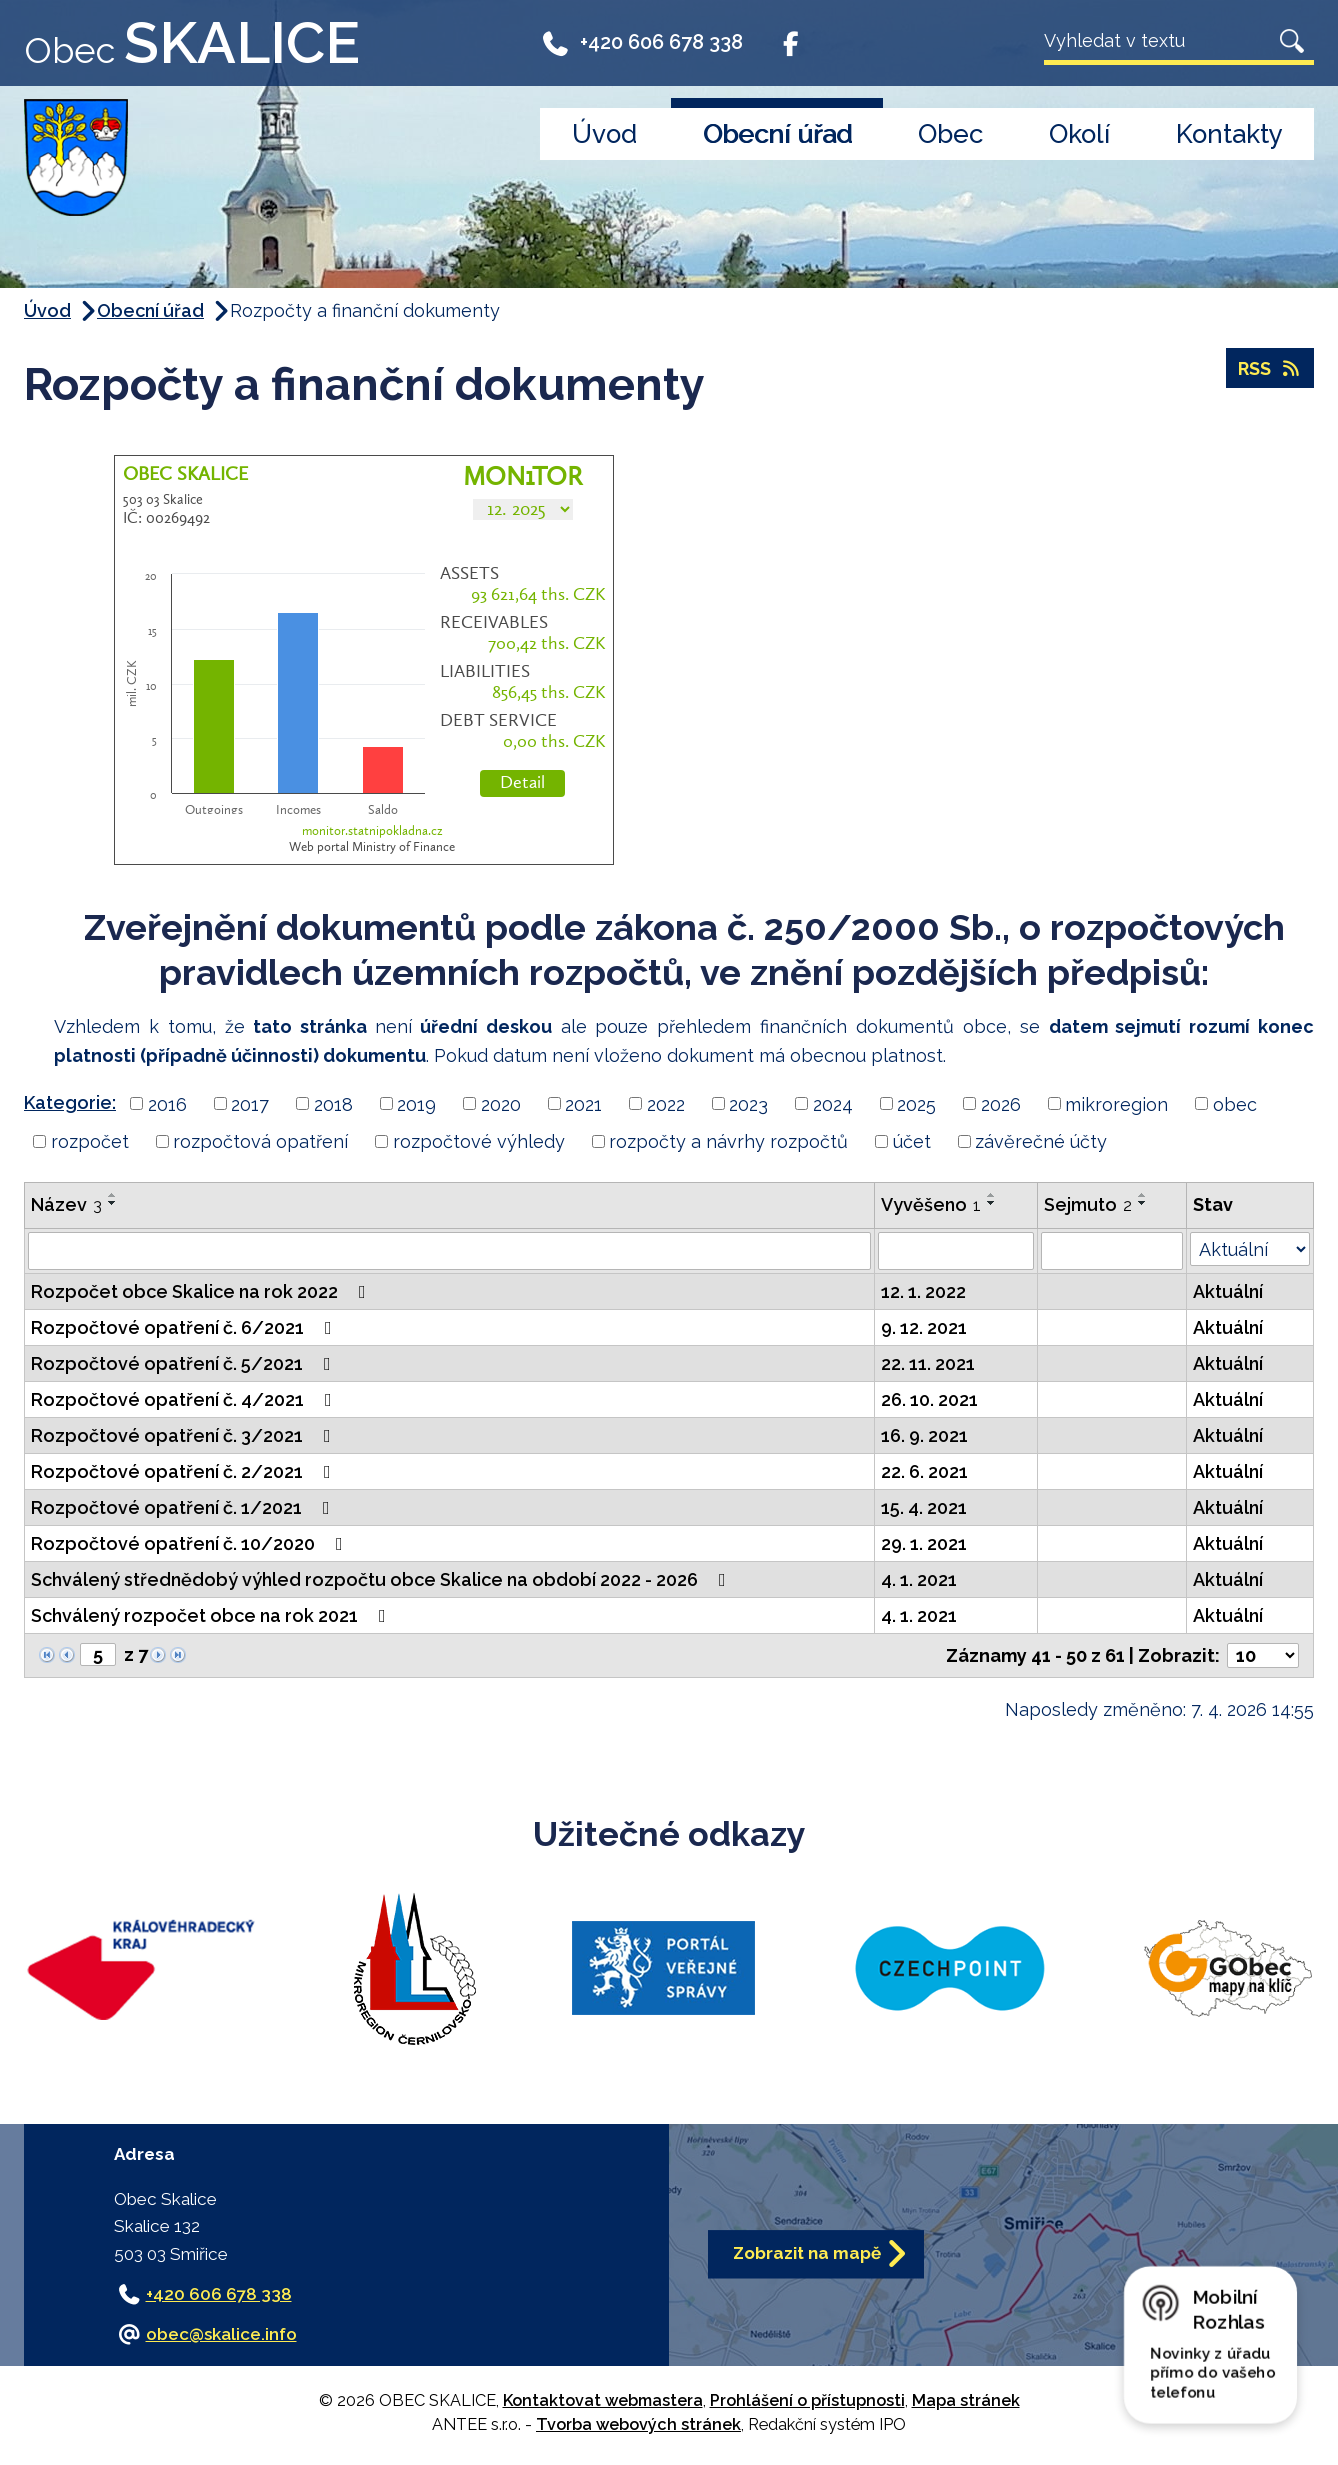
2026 (1001, 1103)
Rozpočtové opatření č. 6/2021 (185, 1327)
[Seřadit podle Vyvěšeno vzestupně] (992, 1195)
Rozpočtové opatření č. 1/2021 (184, 1507)
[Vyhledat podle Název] (449, 1251)
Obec (950, 134)
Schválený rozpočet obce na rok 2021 (212, 1615)
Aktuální (1228, 1291)
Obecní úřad (777, 134)
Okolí (1079, 134)
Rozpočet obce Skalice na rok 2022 (202, 1291)
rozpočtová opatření (260, 1141)
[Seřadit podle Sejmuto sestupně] (1143, 1203)
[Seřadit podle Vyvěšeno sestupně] (992, 1203)
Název (66, 1204)
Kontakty (1229, 134)
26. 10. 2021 (929, 1399)
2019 (416, 1103)
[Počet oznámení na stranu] (1263, 1655)
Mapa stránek (966, 2400)
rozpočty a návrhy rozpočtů (728, 1141)
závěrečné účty (1041, 1141)
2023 (748, 1103)
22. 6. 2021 (924, 1471)
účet (912, 1141)
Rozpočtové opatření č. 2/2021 (185, 1471)
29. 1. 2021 (924, 1543)
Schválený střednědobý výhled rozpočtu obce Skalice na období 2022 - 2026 (382, 1579)
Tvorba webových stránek (638, 2424)
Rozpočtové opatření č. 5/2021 (185, 1363)
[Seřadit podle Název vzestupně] (113, 1195)
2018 (333, 1103)
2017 (250, 1103)
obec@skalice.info (221, 2334)
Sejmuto (1088, 1204)
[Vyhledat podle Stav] (1250, 1249)
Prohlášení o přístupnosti (807, 2400)
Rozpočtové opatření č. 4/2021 (185, 1399)
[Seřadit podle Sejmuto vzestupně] (1143, 1195)
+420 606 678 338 (641, 42)
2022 (666, 1103)
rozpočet (90, 1141)
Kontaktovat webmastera (603, 2400)
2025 (916, 1103)
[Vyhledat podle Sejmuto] (1112, 1251)
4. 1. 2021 (919, 1579)
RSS (1270, 368)
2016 (167, 1103)
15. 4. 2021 (924, 1507)
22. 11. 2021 (928, 1363)
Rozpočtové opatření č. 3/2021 (185, 1435)
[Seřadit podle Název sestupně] (113, 1203)
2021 (583, 1103)
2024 (833, 1103)
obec (1235, 1103)
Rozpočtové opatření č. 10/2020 (191, 1543)
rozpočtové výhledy (479, 1141)
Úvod (604, 134)
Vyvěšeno (931, 1204)
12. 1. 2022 (923, 1291)
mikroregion (1116, 1103)
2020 (501, 1103)
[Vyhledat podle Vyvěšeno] (956, 1251)
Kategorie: (70, 1102)
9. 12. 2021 (924, 1327)
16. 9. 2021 (924, 1435)
